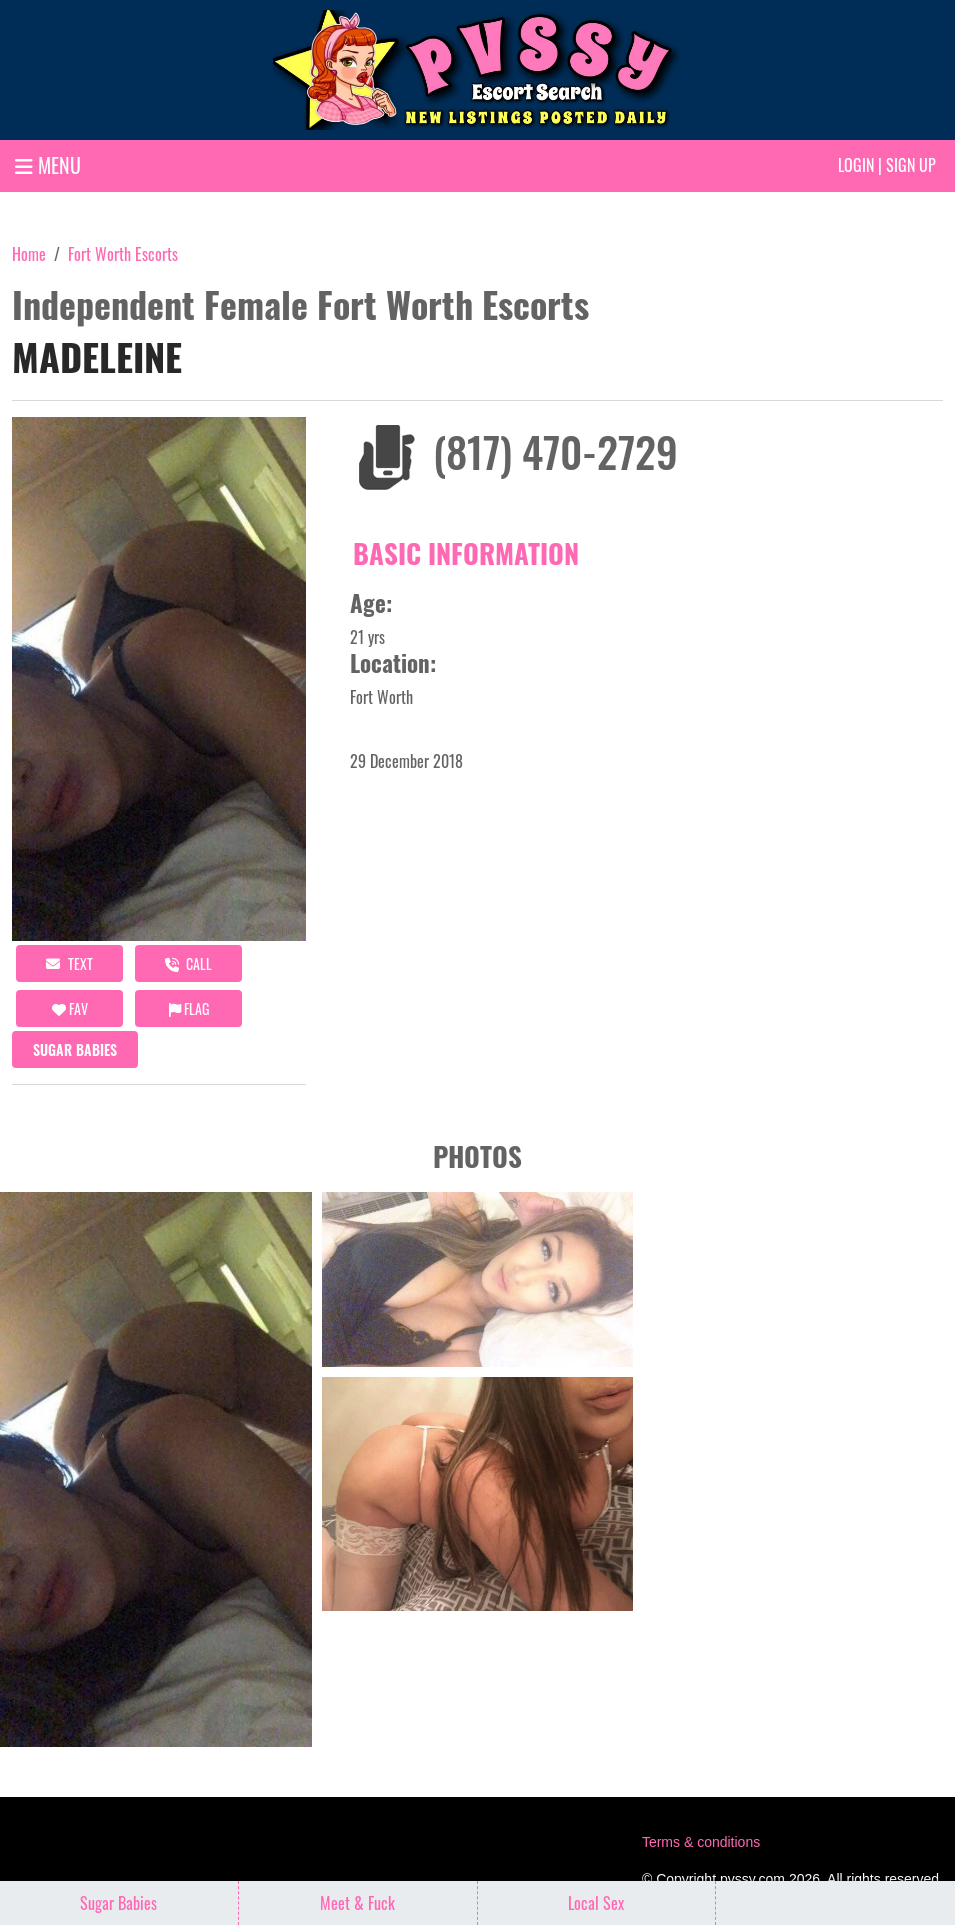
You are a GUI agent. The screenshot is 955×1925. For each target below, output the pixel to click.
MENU (48, 165)
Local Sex (596, 1903)
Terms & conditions (701, 1842)
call (188, 963)
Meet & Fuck (357, 1903)
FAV (70, 1008)
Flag (189, 1008)
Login (856, 165)
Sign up (911, 165)
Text (69, 963)
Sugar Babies (75, 1049)
